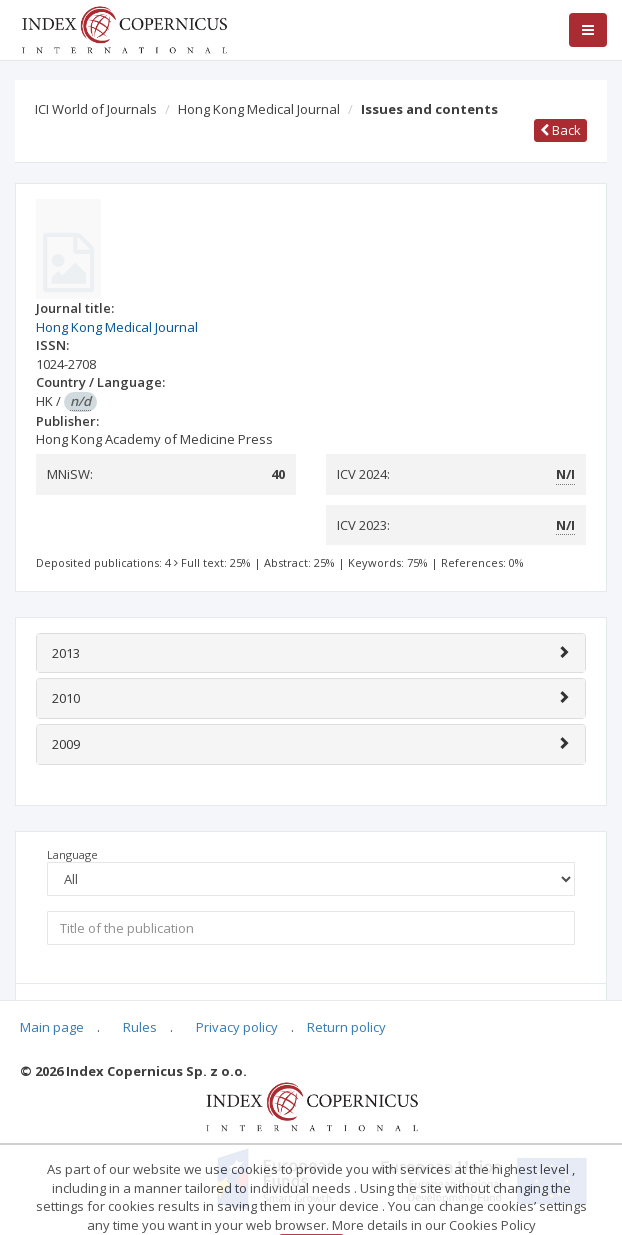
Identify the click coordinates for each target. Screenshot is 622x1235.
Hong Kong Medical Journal (259, 109)
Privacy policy (237, 1027)
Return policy (346, 1027)
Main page (52, 1027)
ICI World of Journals (96, 109)
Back (560, 130)
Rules (140, 1027)
